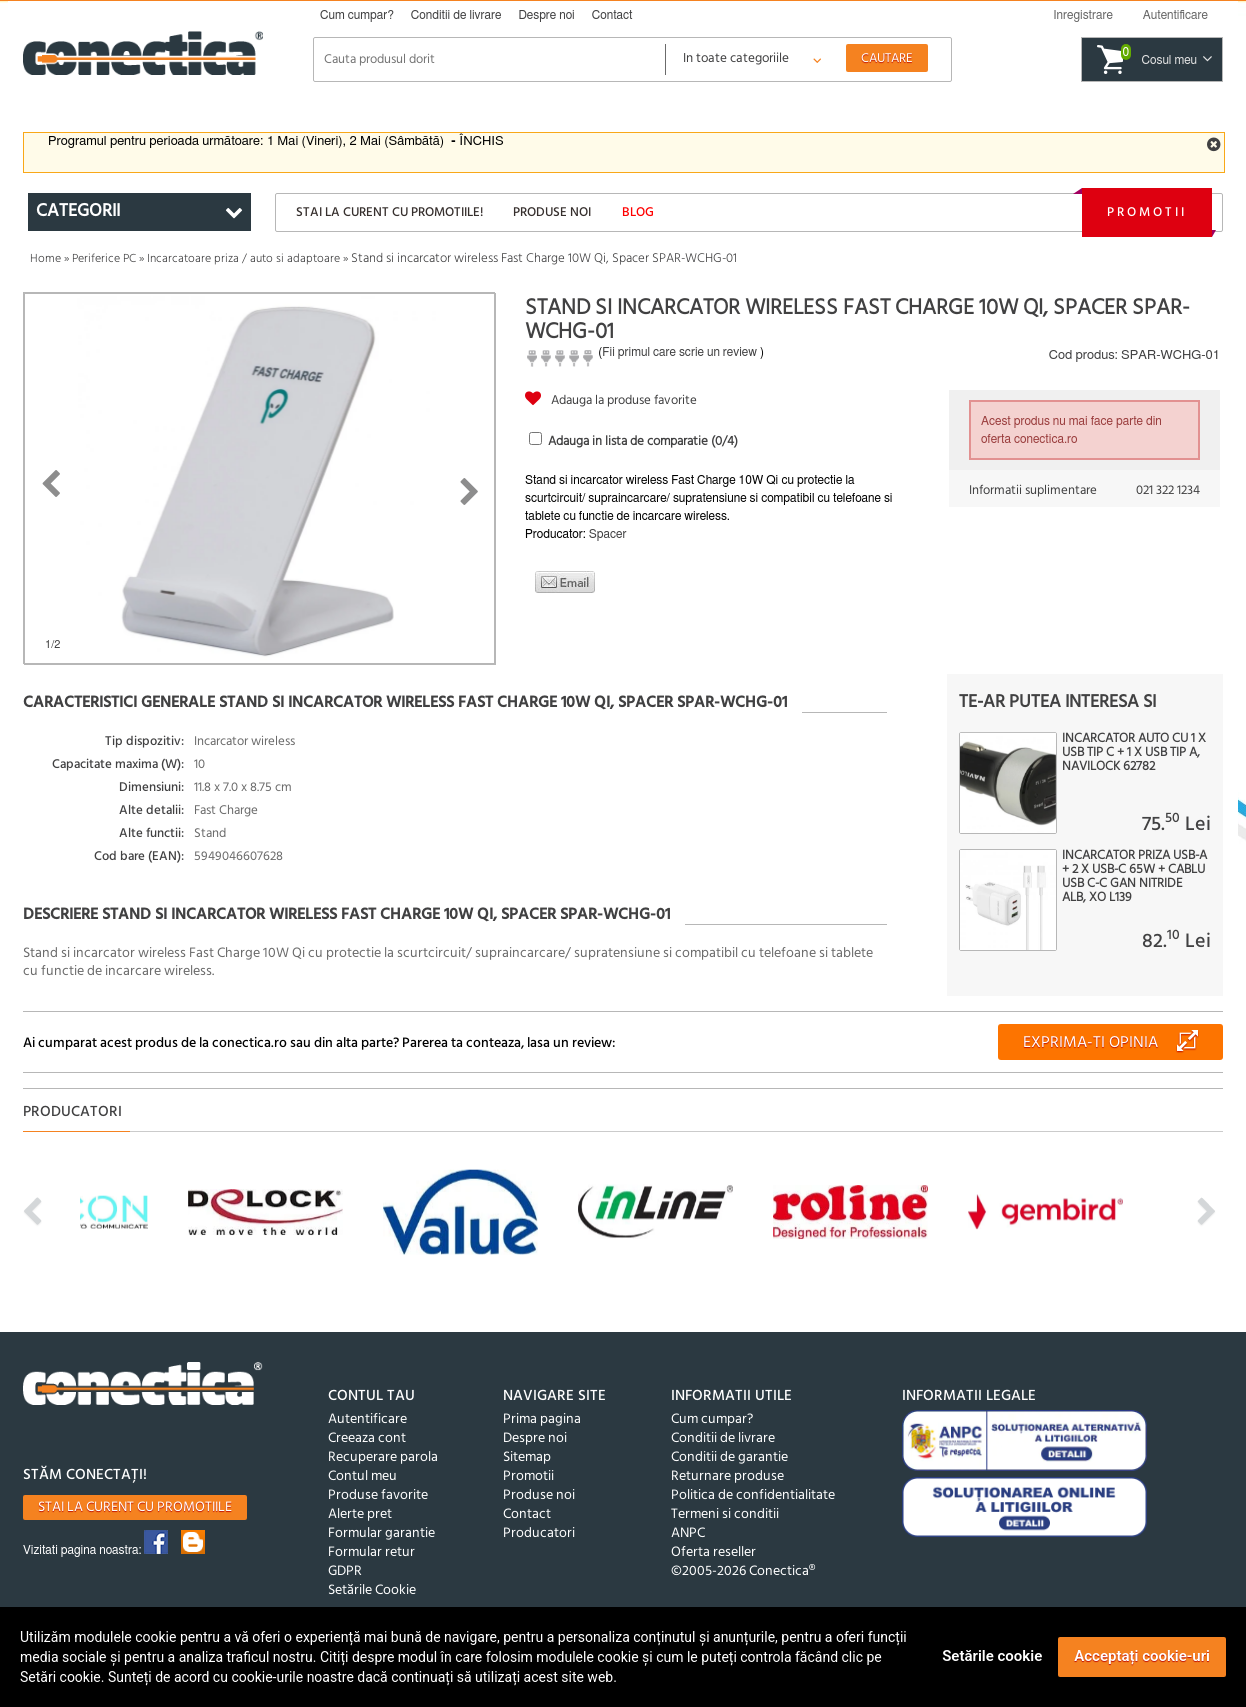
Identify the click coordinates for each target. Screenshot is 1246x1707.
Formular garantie (381, 1533)
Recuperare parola (383, 1457)
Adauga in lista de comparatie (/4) (643, 441)
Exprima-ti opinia (1090, 1043)
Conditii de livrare (456, 15)
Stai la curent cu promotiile (135, 1507)
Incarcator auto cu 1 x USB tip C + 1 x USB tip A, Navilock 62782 (1134, 753)
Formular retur (371, 1552)
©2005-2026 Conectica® (743, 1571)
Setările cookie (992, 1656)
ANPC (688, 1533)
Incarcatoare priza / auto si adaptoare (243, 259)
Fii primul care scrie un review (679, 352)
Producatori (539, 1533)
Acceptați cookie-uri (1142, 1656)
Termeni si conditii (725, 1514)
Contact (612, 15)
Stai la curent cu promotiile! (389, 212)
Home (45, 259)
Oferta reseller (713, 1552)
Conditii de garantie (729, 1457)
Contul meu (362, 1476)
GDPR (345, 1571)
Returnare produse (727, 1476)
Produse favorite (378, 1495)
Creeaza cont (367, 1438)
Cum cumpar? (357, 15)
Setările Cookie (372, 1590)
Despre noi (546, 15)
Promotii (1147, 212)
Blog (638, 212)
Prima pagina (542, 1419)
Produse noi (552, 212)
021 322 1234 (1168, 490)
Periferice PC (104, 259)
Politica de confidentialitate (753, 1495)
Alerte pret (360, 1514)
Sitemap (527, 1457)
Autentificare (367, 1419)
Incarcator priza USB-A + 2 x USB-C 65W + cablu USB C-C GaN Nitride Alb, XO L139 (1134, 877)
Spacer (608, 534)
